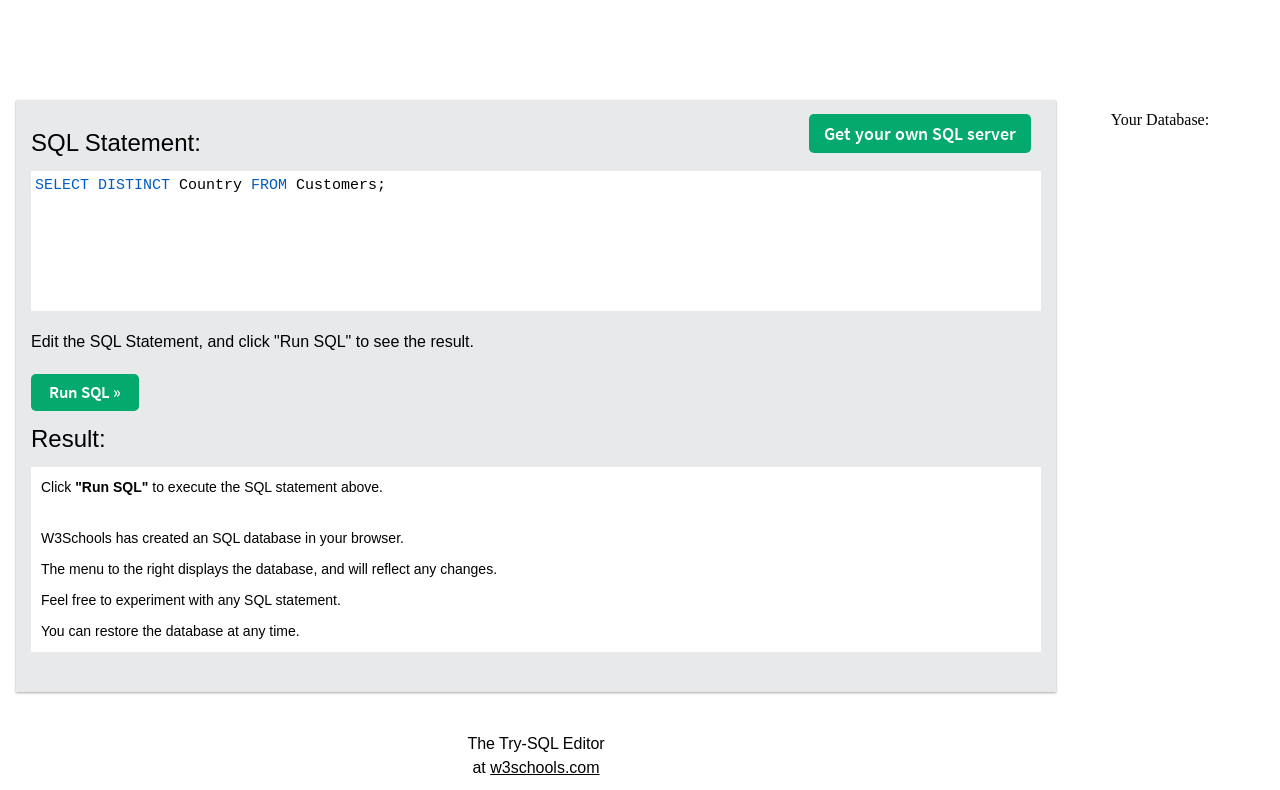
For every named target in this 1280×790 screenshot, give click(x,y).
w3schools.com (544, 767)
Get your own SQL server (920, 133)
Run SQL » (85, 392)
